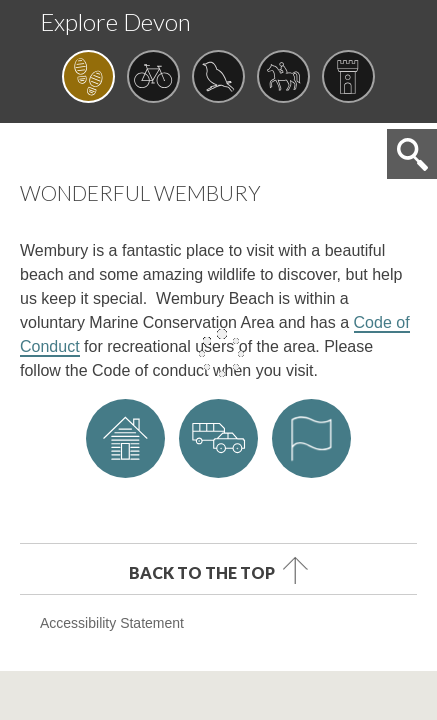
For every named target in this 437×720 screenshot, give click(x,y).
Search (412, 154)
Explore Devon (115, 21)
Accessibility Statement (112, 623)
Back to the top (202, 572)
